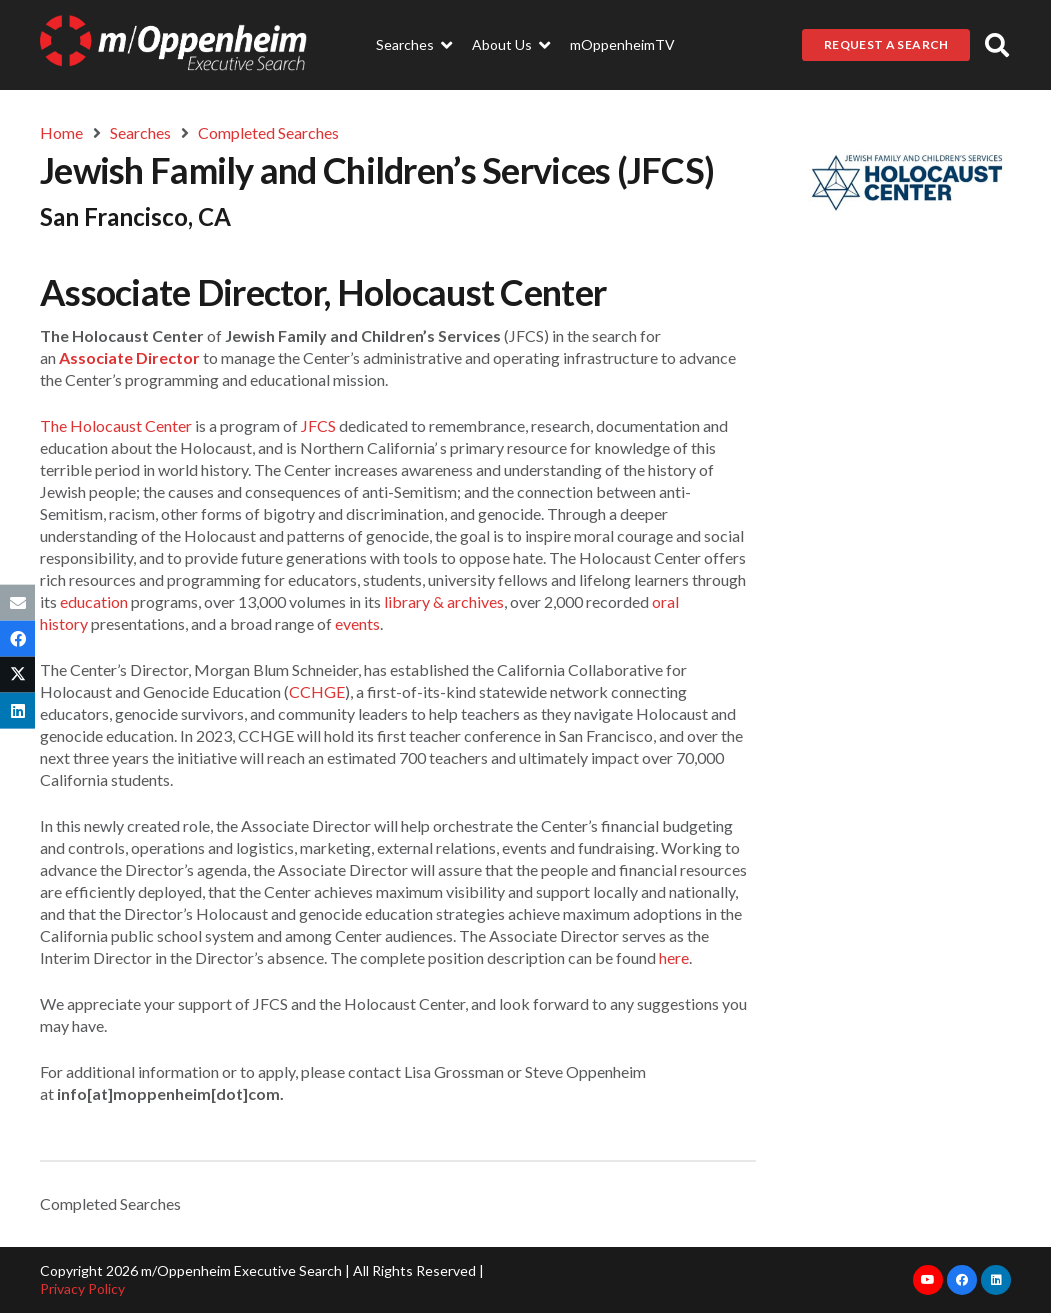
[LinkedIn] (996, 1280)
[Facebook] (962, 1280)
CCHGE (317, 691)
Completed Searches (110, 1203)
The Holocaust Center (116, 425)
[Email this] (17, 602)
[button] (996, 45)
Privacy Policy (82, 1288)
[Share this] (17, 638)
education (94, 601)
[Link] (173, 45)
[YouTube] (928, 1280)
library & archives (444, 601)
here (674, 957)
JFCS (318, 425)
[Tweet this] (17, 675)
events (357, 623)
